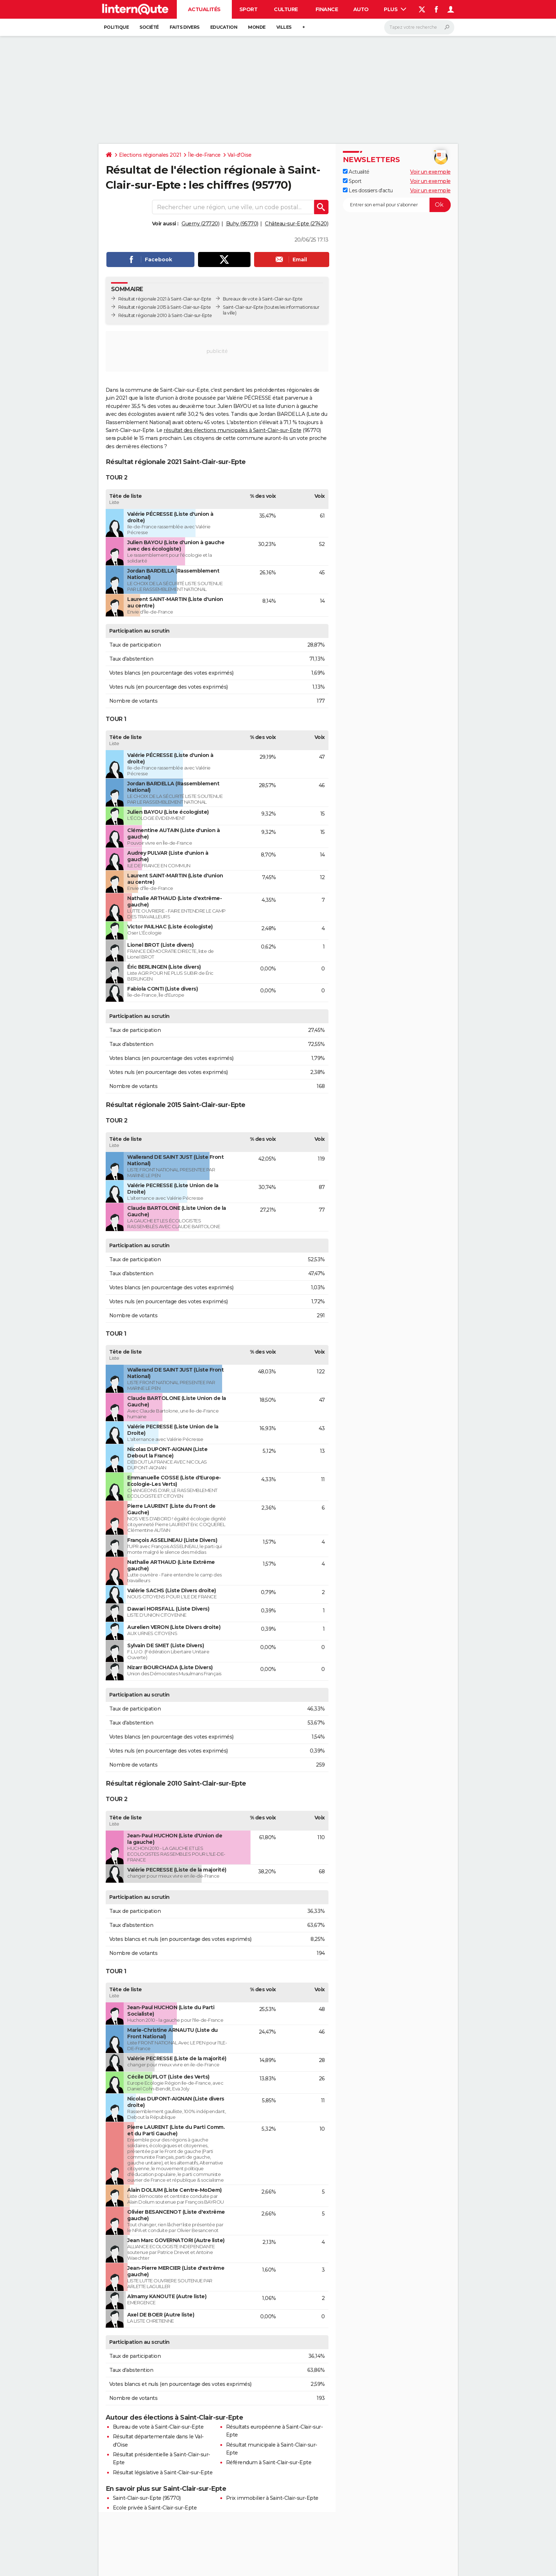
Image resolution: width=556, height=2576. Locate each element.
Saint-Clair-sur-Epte (243, 307)
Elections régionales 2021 (150, 155)
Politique (116, 27)
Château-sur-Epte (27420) (296, 223)
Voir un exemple (430, 172)
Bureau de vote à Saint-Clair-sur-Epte (158, 2427)
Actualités (204, 9)
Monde (257, 27)
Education (224, 27)
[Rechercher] (419, 27)
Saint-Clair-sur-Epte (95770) (147, 2498)
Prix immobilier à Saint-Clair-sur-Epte (272, 2498)
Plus (395, 9)
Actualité (356, 172)
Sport (248, 9)
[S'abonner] (397, 205)
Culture (286, 9)
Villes (283, 27)
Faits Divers (184, 27)
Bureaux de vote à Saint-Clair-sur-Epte (263, 299)
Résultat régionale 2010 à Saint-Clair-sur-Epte (165, 315)
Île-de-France (204, 155)
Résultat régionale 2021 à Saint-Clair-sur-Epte (164, 299)
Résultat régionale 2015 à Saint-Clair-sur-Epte (164, 307)
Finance (327, 9)
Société (149, 27)
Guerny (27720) (200, 223)
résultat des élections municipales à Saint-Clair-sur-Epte (233, 430)
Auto (361, 9)
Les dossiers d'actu (368, 190)
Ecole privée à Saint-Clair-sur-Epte (155, 2507)
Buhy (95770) (242, 223)
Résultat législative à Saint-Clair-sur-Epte (163, 2472)
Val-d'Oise (240, 155)
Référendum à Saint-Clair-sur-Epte (269, 2462)
